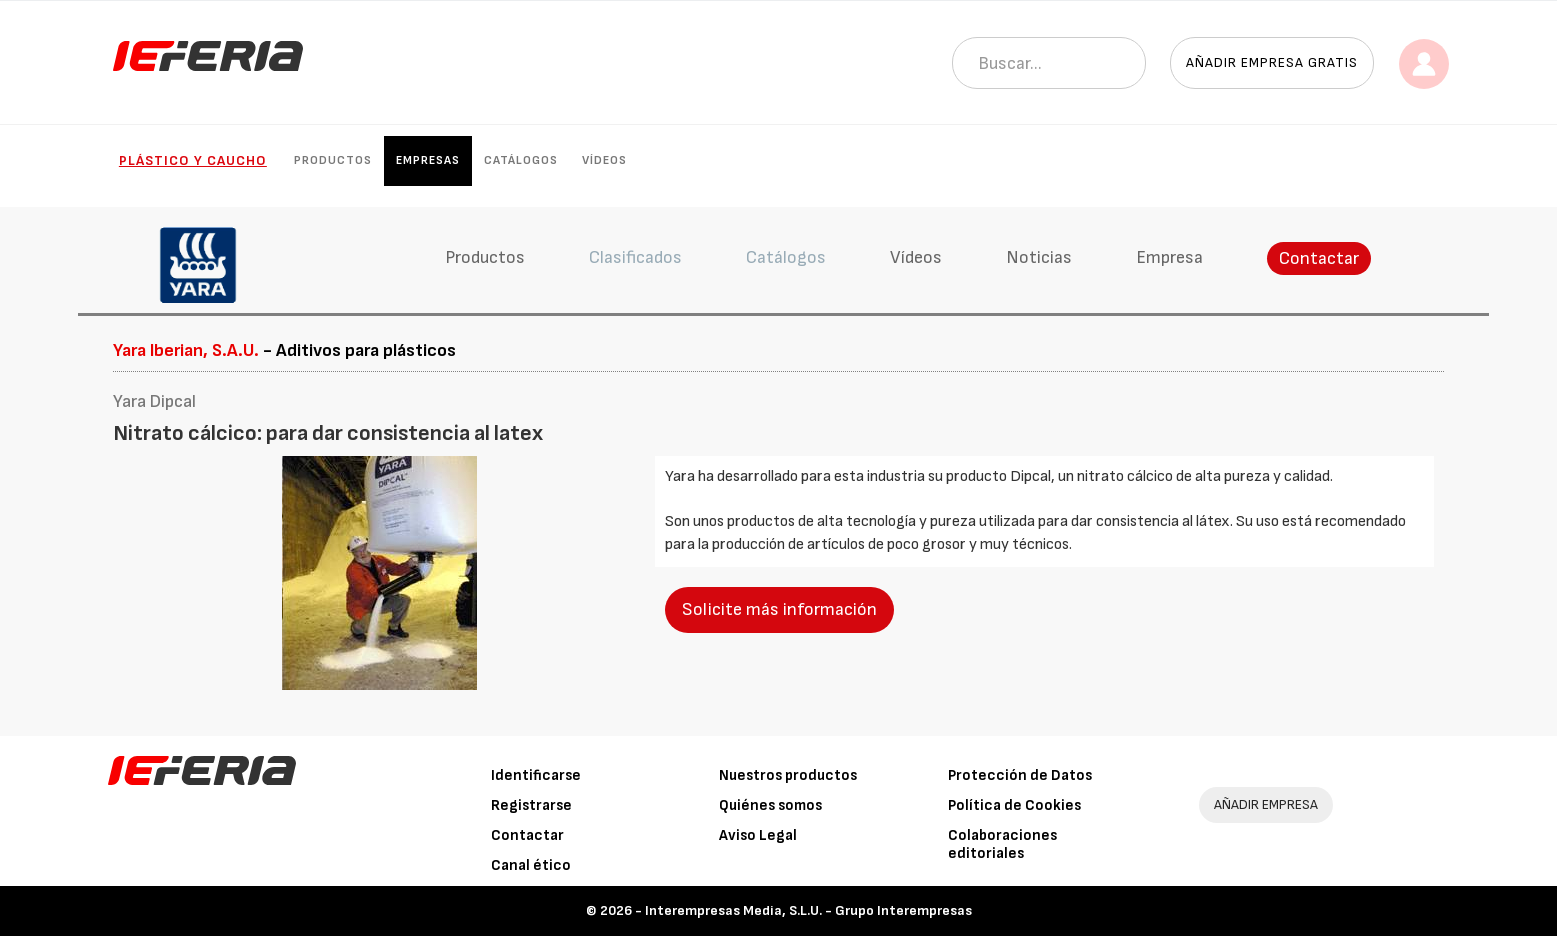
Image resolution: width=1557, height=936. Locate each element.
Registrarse (531, 805)
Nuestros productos (788, 775)
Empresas (428, 160)
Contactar (1319, 258)
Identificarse (536, 775)
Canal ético (531, 865)
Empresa (1169, 257)
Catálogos (521, 160)
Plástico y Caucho (193, 160)
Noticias (1039, 257)
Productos (333, 160)
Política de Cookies (1014, 805)
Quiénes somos (770, 805)
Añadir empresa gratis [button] (1272, 62)
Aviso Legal (758, 835)
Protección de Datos (1020, 775)
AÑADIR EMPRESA (1266, 804)
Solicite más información (779, 609)
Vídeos (604, 160)
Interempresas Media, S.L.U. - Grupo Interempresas (808, 910)
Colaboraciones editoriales (1002, 844)
